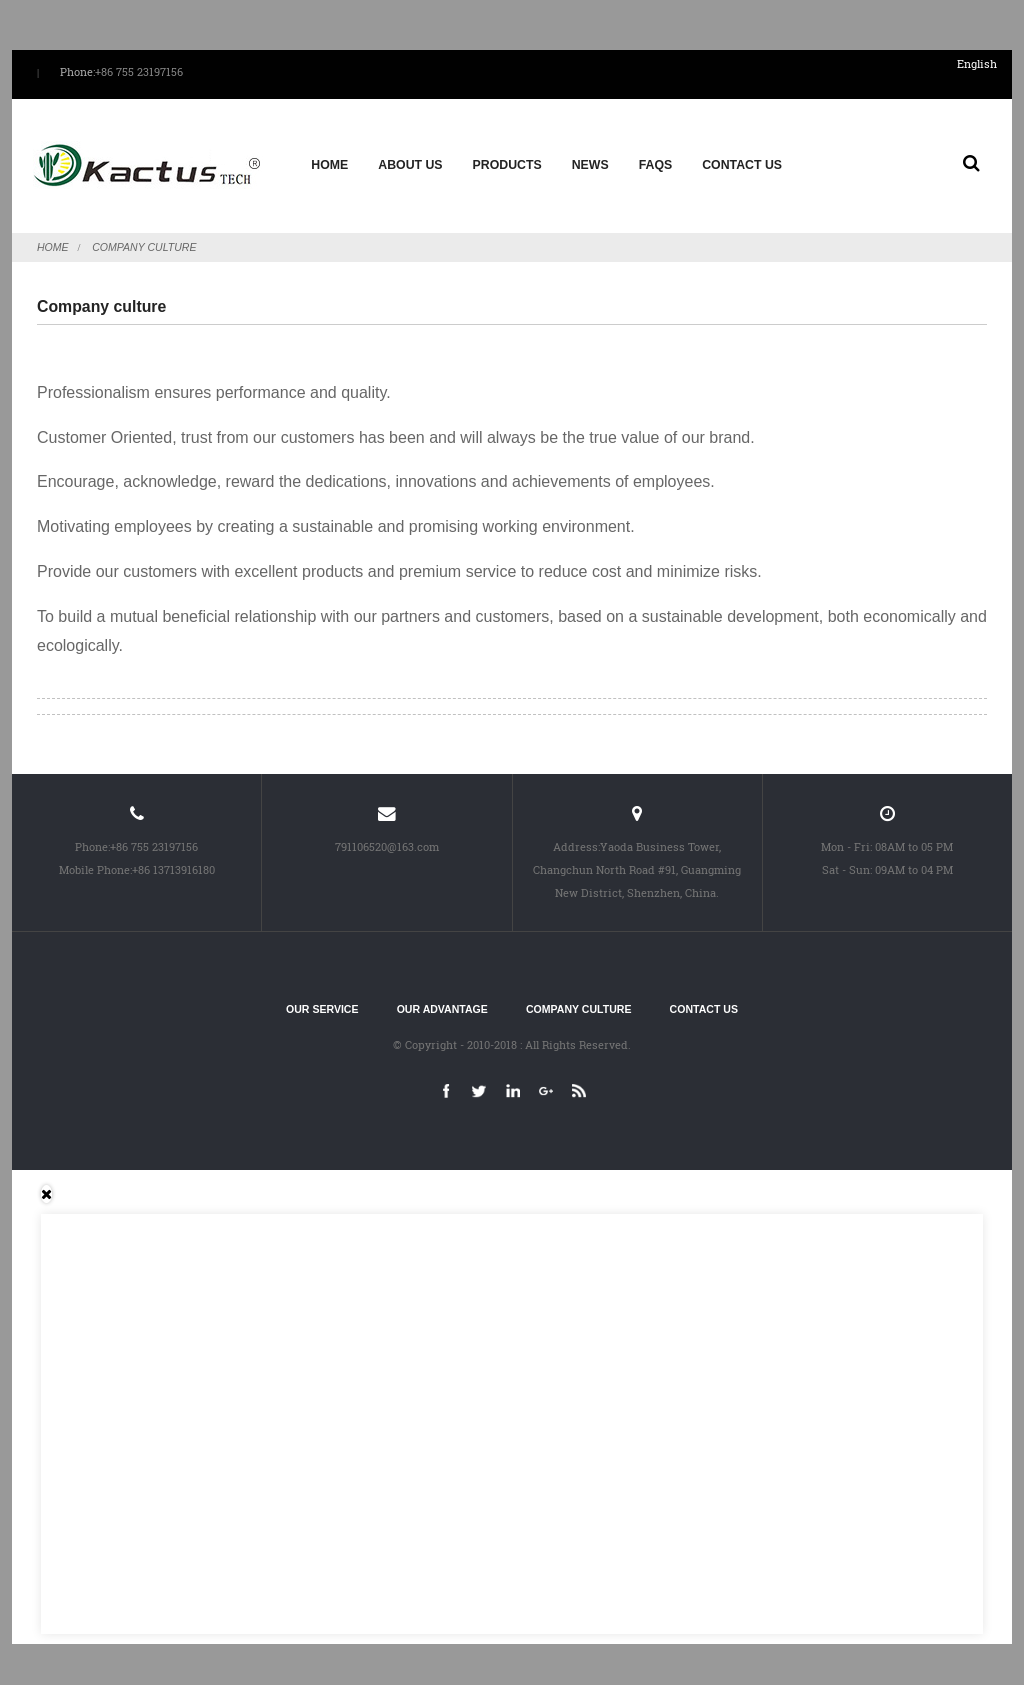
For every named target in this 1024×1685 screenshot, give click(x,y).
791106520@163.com (387, 837)
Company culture (144, 238)
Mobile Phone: (95, 860)
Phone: (77, 72)
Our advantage (442, 1001)
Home (329, 161)
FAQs (655, 161)
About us (410, 161)
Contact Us (742, 161)
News (589, 161)
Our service (322, 1001)
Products (506, 161)
